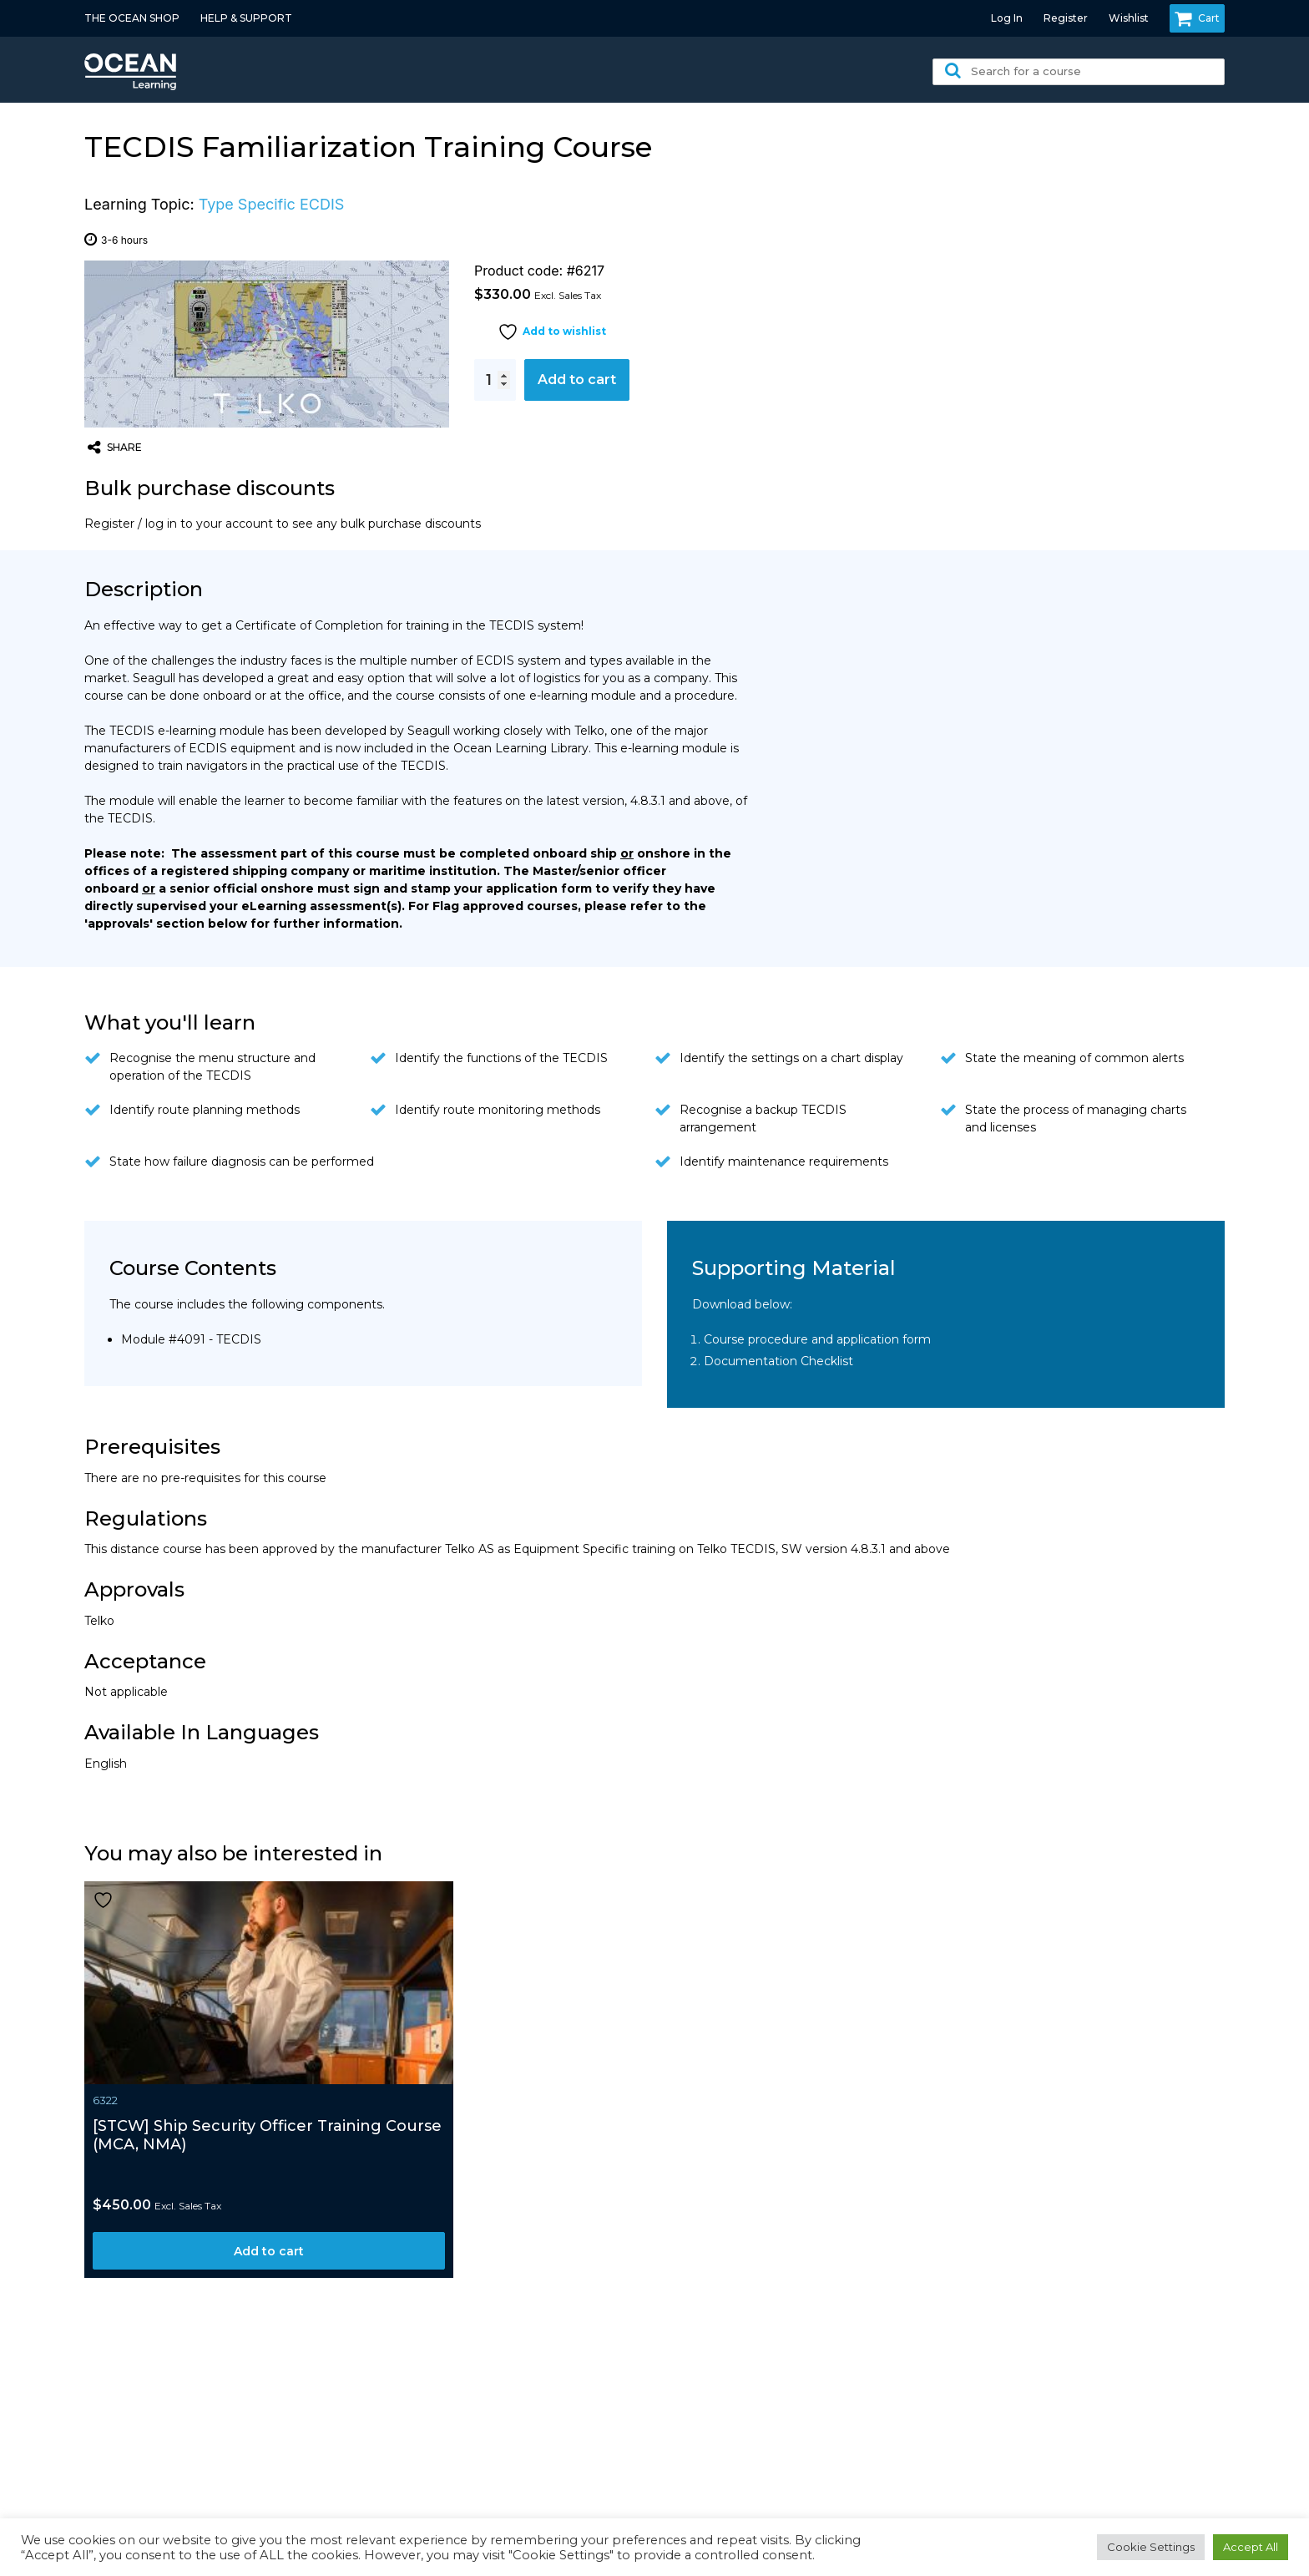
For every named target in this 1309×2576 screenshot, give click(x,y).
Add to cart (577, 379)
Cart (1197, 18)
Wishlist (1129, 18)
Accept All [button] (1250, 2546)
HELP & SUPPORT (246, 18)
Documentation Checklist (778, 1361)
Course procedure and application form (817, 1339)
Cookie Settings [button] (1151, 2546)
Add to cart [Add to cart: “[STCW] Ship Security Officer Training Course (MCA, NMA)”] (269, 2251)
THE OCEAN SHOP (131, 18)
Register (1066, 18)
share (115, 447)
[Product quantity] (495, 380)
